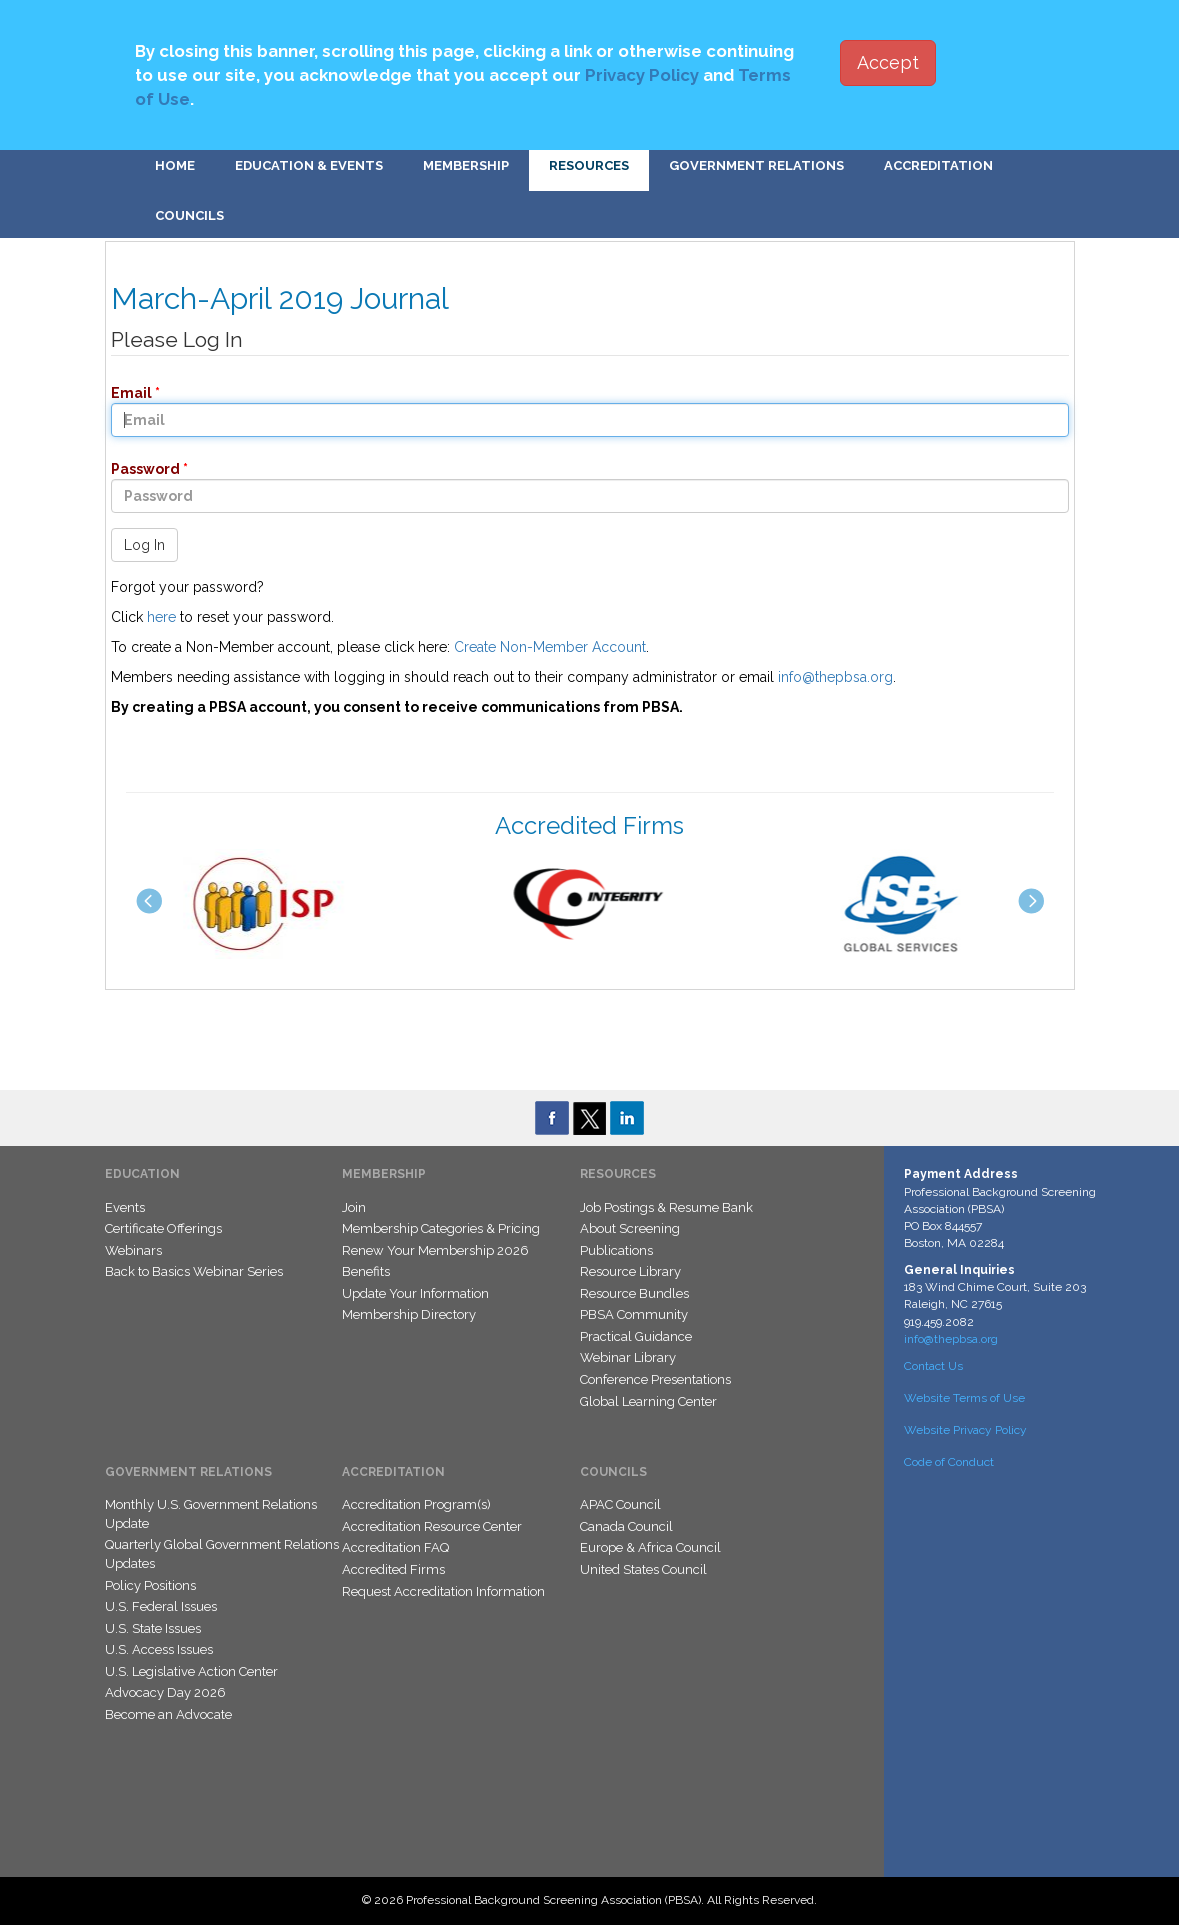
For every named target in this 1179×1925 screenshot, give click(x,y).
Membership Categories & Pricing (441, 1228)
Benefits (366, 1271)
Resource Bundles (634, 1293)
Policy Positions (150, 1585)
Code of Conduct (949, 1462)
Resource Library (630, 1271)
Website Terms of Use (964, 1398)
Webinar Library (628, 1357)
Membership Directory (409, 1314)
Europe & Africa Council (650, 1547)
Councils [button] (189, 215)
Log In (144, 545)
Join (354, 1207)
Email (125, 393)
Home (175, 165)
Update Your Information (415, 1293)
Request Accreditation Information (443, 1591)
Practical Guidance (636, 1336)
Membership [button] (466, 165)
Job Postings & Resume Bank (666, 1207)
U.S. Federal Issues (161, 1606)
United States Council (643, 1569)
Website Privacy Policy (965, 1430)
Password (139, 469)
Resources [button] (589, 165)
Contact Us (933, 1366)
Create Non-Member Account (550, 647)
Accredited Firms (393, 1569)
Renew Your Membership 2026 (435, 1250)
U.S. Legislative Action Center (191, 1671)
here (161, 617)
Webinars (133, 1250)
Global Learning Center (648, 1401)
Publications (616, 1250)
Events (125, 1207)
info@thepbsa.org (835, 677)
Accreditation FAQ (395, 1547)
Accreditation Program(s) (416, 1504)
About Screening (630, 1228)
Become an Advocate (168, 1714)
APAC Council (620, 1504)
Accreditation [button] (938, 165)
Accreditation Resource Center (432, 1526)
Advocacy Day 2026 (165, 1692)
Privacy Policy (642, 75)
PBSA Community (634, 1314)
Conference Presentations (655, 1379)
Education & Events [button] (309, 165)
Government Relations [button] (756, 165)
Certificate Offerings (163, 1228)
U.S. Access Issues (159, 1649)
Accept (888, 62)
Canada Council (626, 1526)
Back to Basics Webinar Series (194, 1271)
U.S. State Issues (153, 1628)
